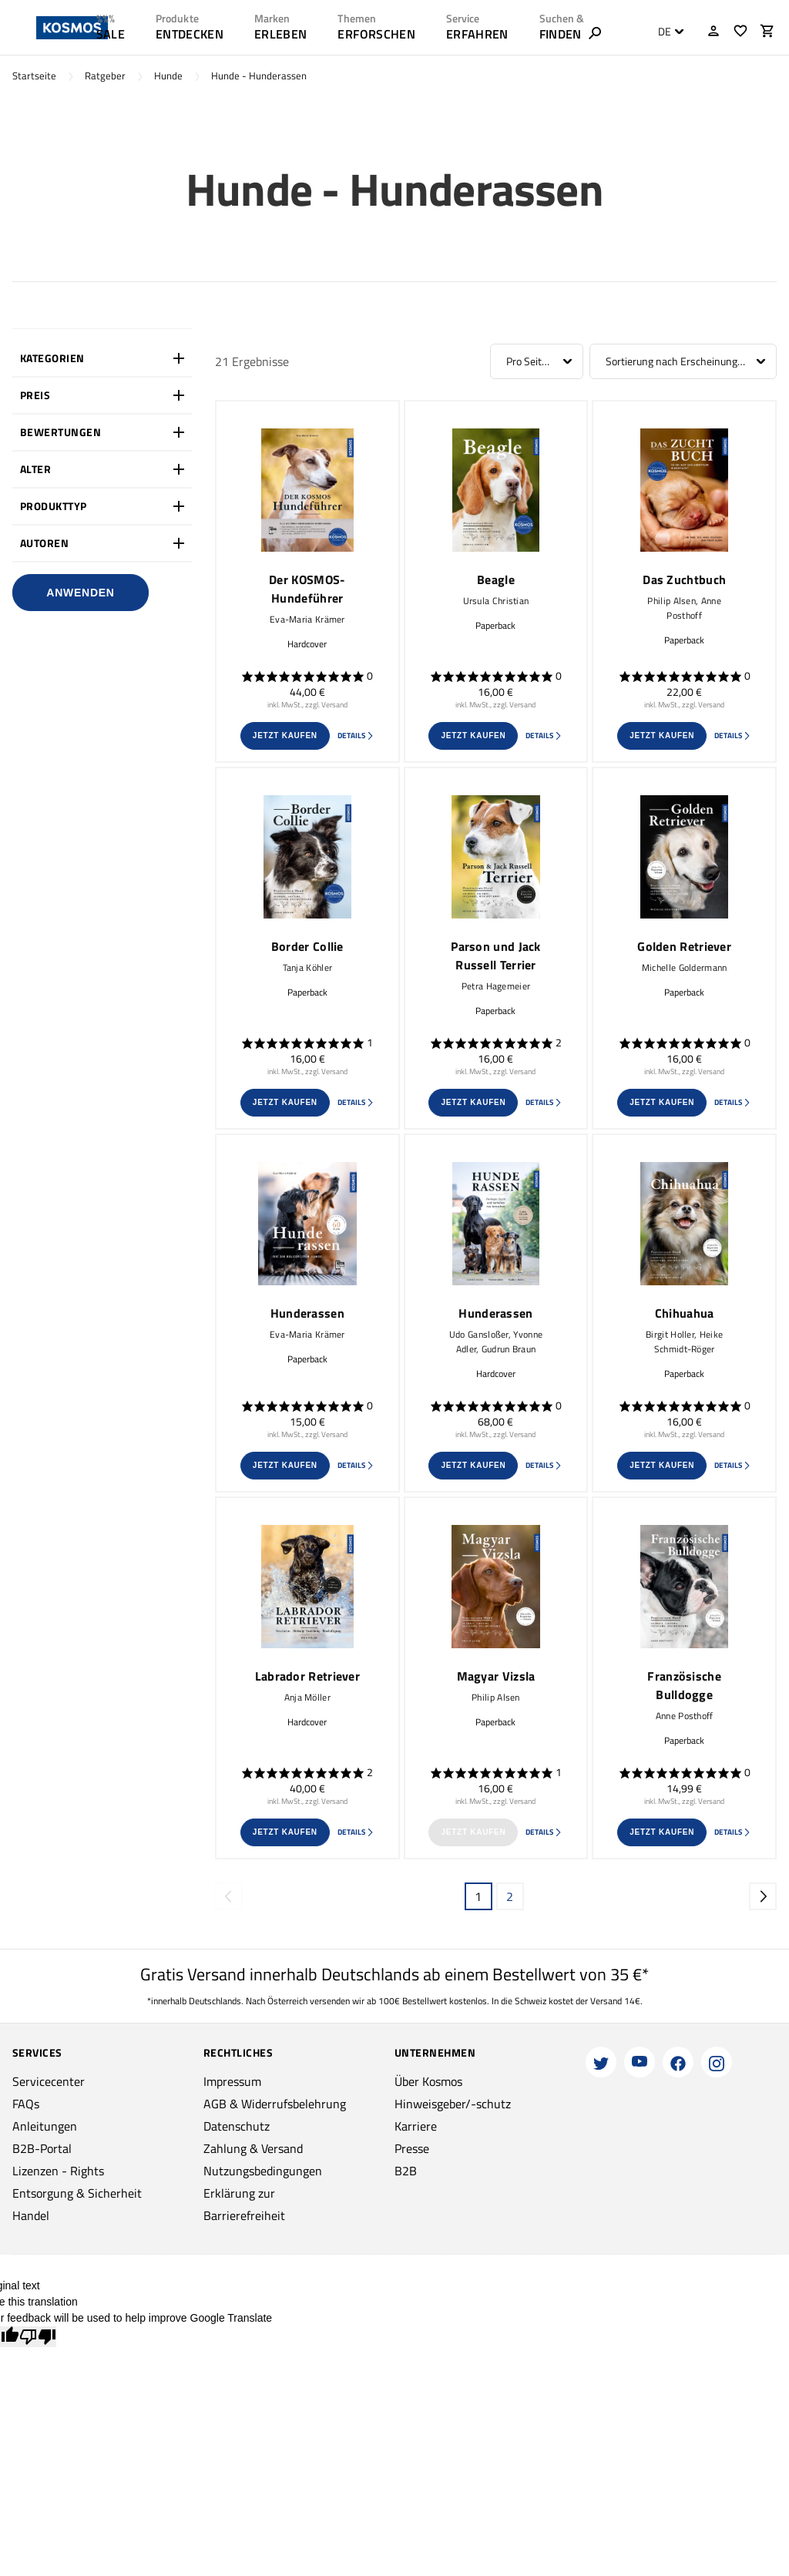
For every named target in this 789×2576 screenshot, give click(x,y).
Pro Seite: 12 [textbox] (535, 361)
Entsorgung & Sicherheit (77, 2193)
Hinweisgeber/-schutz (452, 2103)
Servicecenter (48, 2081)
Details (355, 735)
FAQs (25, 2103)
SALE (110, 34)
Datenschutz (236, 2126)
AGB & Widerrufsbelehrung (274, 2103)
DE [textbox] (664, 31)
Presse (411, 2148)
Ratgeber (105, 76)
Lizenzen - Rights (58, 2170)
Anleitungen (44, 2126)
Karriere (415, 2126)
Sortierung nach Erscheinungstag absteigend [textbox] (683, 361)
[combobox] (667, 31)
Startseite (34, 76)
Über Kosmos (428, 2081)
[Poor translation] (37, 2336)
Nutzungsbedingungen (262, 2170)
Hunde (168, 76)
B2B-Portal (42, 2148)
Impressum (232, 2081)
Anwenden (80, 592)
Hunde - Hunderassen (259, 76)
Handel (30, 2215)
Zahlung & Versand (253, 2148)
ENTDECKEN (189, 34)
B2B (405, 2170)
